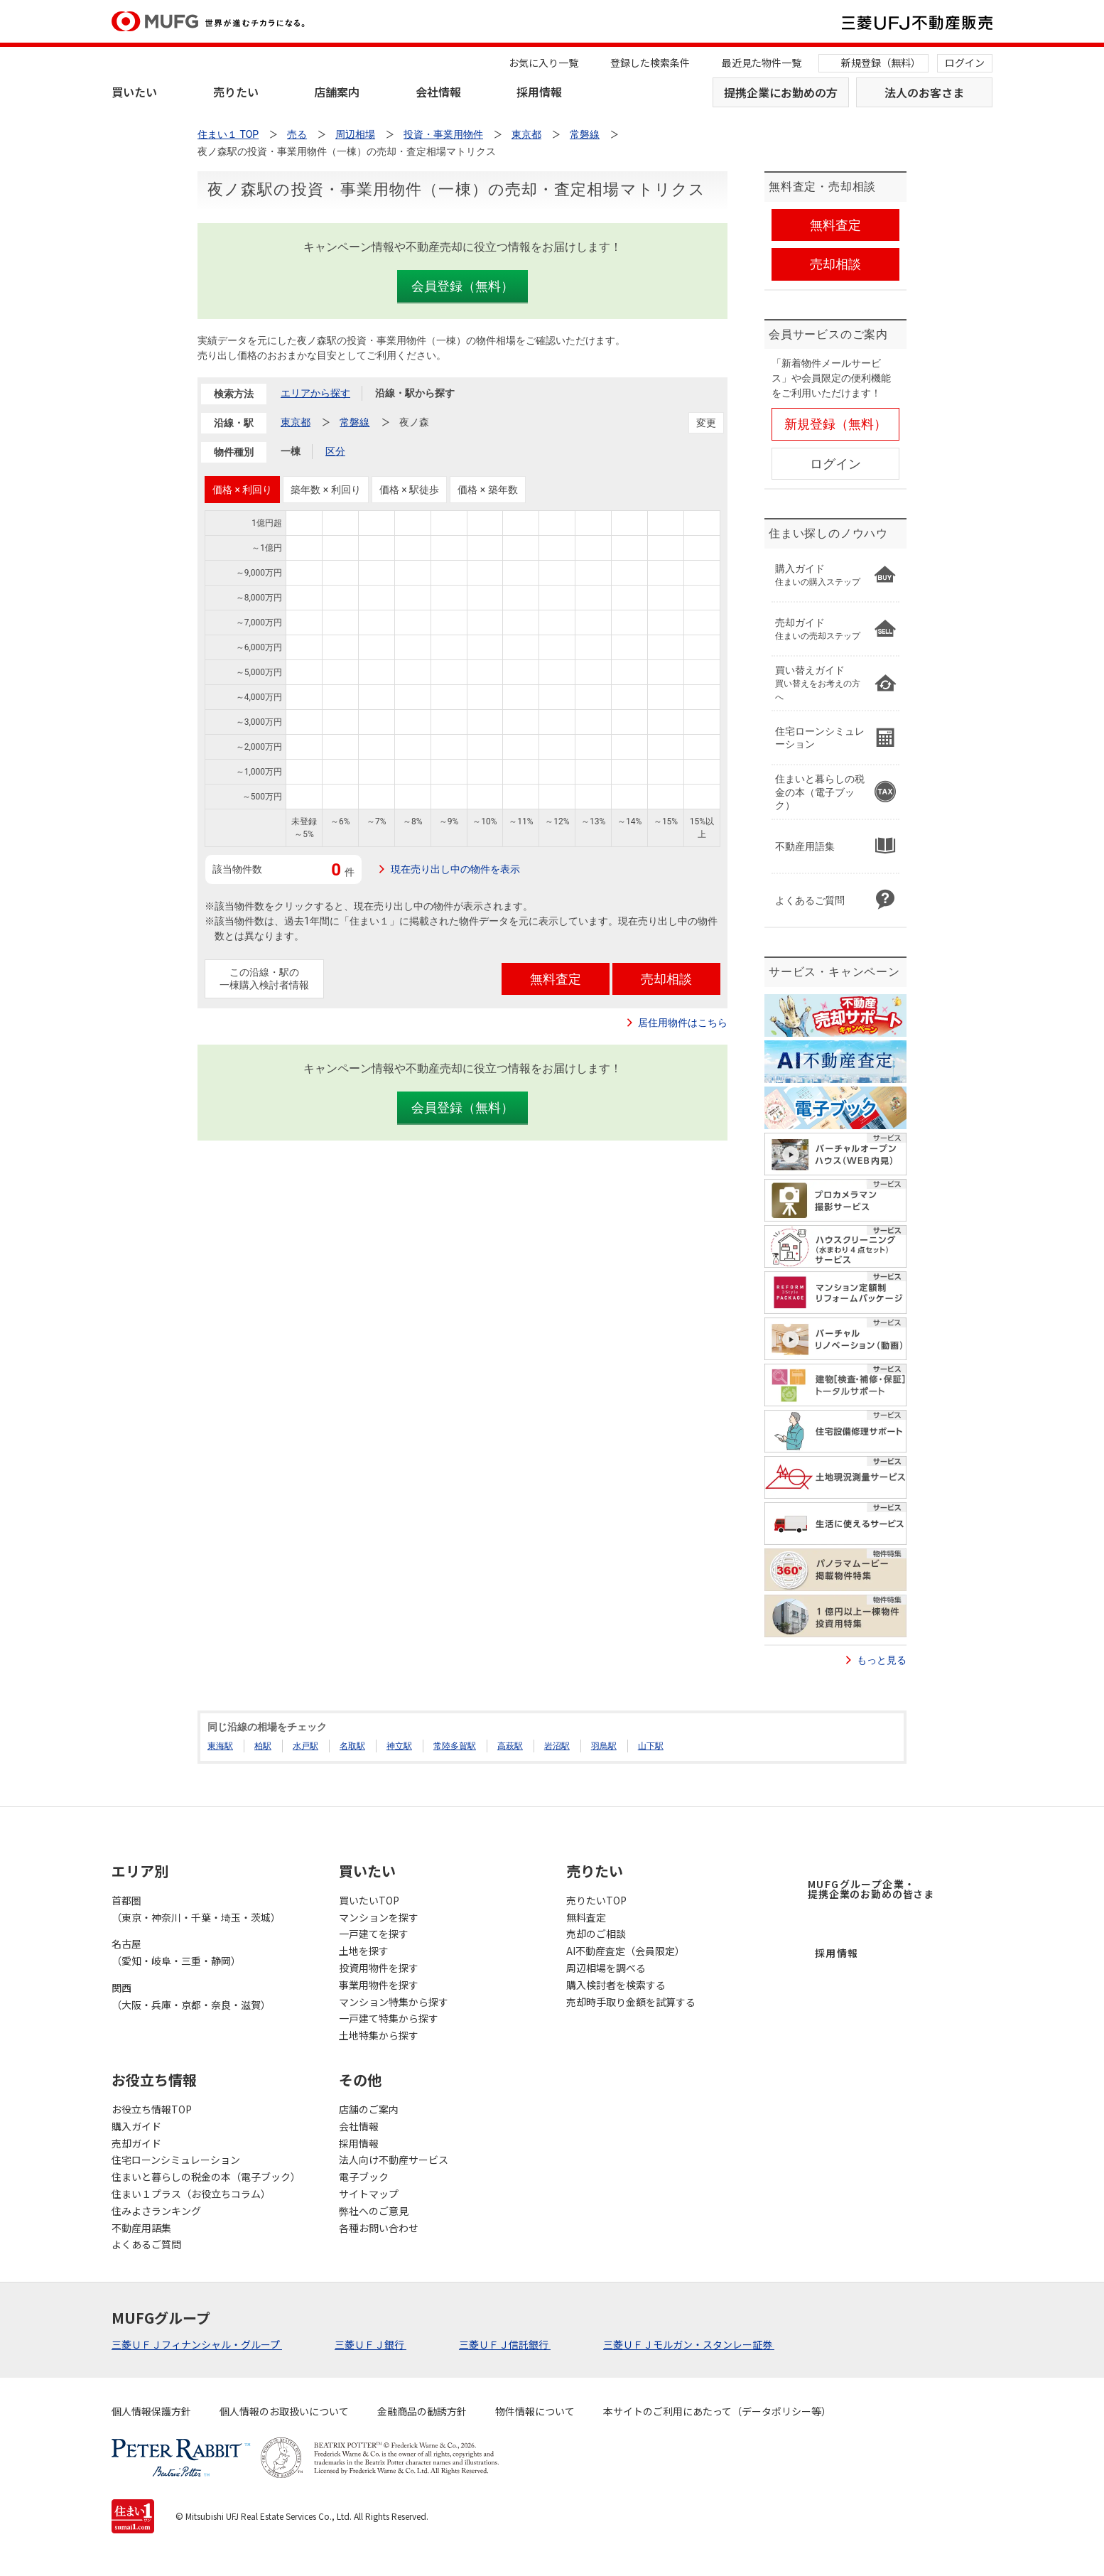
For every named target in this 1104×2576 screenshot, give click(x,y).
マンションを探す (378, 1917)
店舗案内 (336, 91)
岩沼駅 (557, 1746)
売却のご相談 (596, 1933)
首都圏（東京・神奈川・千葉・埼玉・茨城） (196, 1908)
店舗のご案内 (369, 2109)
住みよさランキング (156, 2211)
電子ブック (364, 2177)
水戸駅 (305, 1746)
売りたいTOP (596, 1900)
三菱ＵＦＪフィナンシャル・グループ (197, 2344)
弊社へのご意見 (373, 2211)
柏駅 (262, 1746)
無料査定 (586, 1917)
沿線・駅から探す (415, 393)
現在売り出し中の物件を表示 (455, 869)
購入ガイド (136, 2126)
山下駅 (651, 1746)
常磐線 (354, 422)
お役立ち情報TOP (152, 2109)
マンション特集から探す (393, 2002)
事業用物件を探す (378, 1985)
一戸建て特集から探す (388, 2018)
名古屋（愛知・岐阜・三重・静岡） (176, 1952)
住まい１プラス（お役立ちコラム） (191, 2194)
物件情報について (535, 2411)
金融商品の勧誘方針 (422, 2411)
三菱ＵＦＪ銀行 (370, 2344)
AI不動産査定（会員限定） (625, 1951)
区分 (335, 451)
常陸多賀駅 (454, 1746)
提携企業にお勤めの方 (781, 92)
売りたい (236, 91)
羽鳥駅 (604, 1746)
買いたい (134, 91)
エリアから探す (315, 393)
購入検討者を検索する (616, 1985)
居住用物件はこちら (682, 1022)
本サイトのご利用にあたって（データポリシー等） (717, 2411)
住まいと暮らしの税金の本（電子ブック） (206, 2177)
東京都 (295, 422)
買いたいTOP (369, 1900)
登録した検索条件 (650, 62)
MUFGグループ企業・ (871, 1889)
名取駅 (352, 1746)
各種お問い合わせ (378, 2228)
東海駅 (220, 1746)
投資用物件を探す (378, 1968)
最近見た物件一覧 (761, 62)
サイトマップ (369, 2194)
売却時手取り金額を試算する (631, 2002)
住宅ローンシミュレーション (176, 2159)
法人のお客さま (924, 92)
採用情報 (539, 91)
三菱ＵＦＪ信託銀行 (505, 2344)
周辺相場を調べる (606, 1968)
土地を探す (364, 1951)
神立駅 (399, 1746)
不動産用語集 (141, 2228)
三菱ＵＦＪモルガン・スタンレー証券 (688, 2344)
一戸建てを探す (373, 1933)
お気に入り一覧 (543, 62)
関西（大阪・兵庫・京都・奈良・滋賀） (191, 1996)
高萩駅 (510, 1746)
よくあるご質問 (146, 2244)
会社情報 (438, 91)
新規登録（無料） (881, 62)
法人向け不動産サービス (393, 2159)
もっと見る (882, 1660)
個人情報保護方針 (151, 2411)
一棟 (291, 451)
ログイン (965, 62)
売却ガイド (136, 2143)
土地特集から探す (378, 2035)
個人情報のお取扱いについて (284, 2411)
